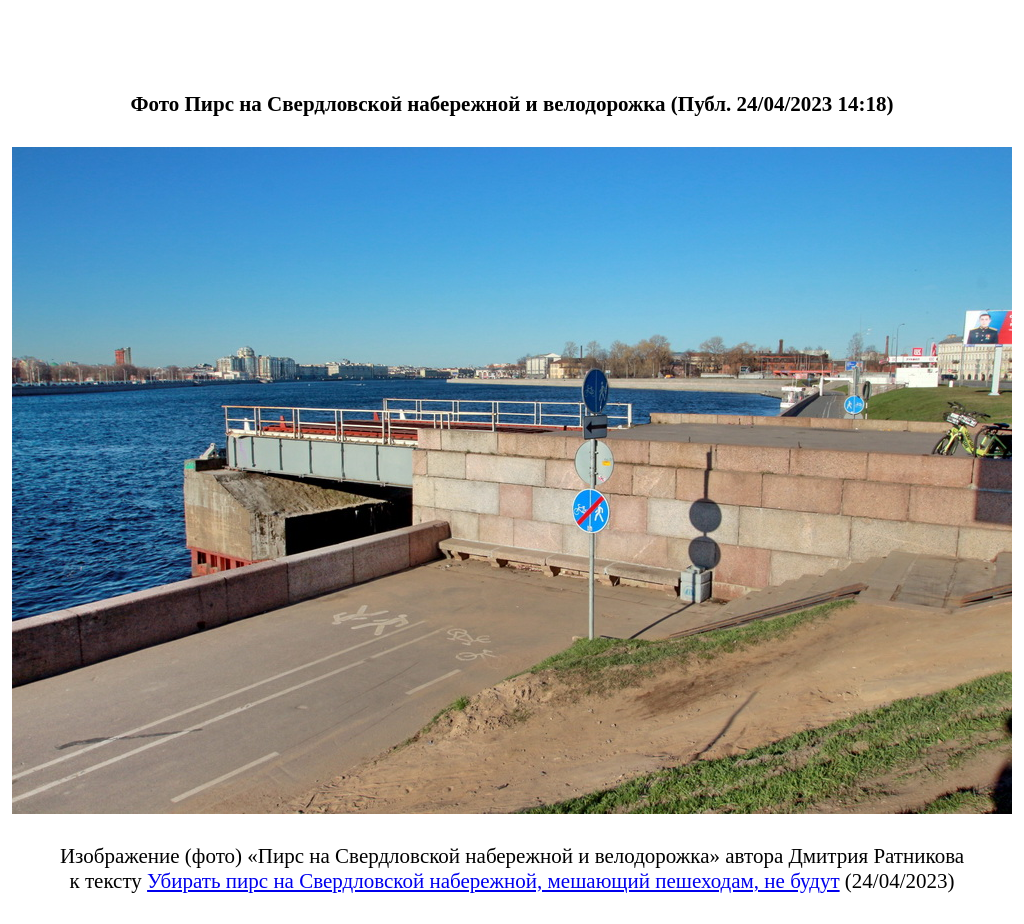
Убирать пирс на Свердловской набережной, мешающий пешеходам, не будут (493, 881)
